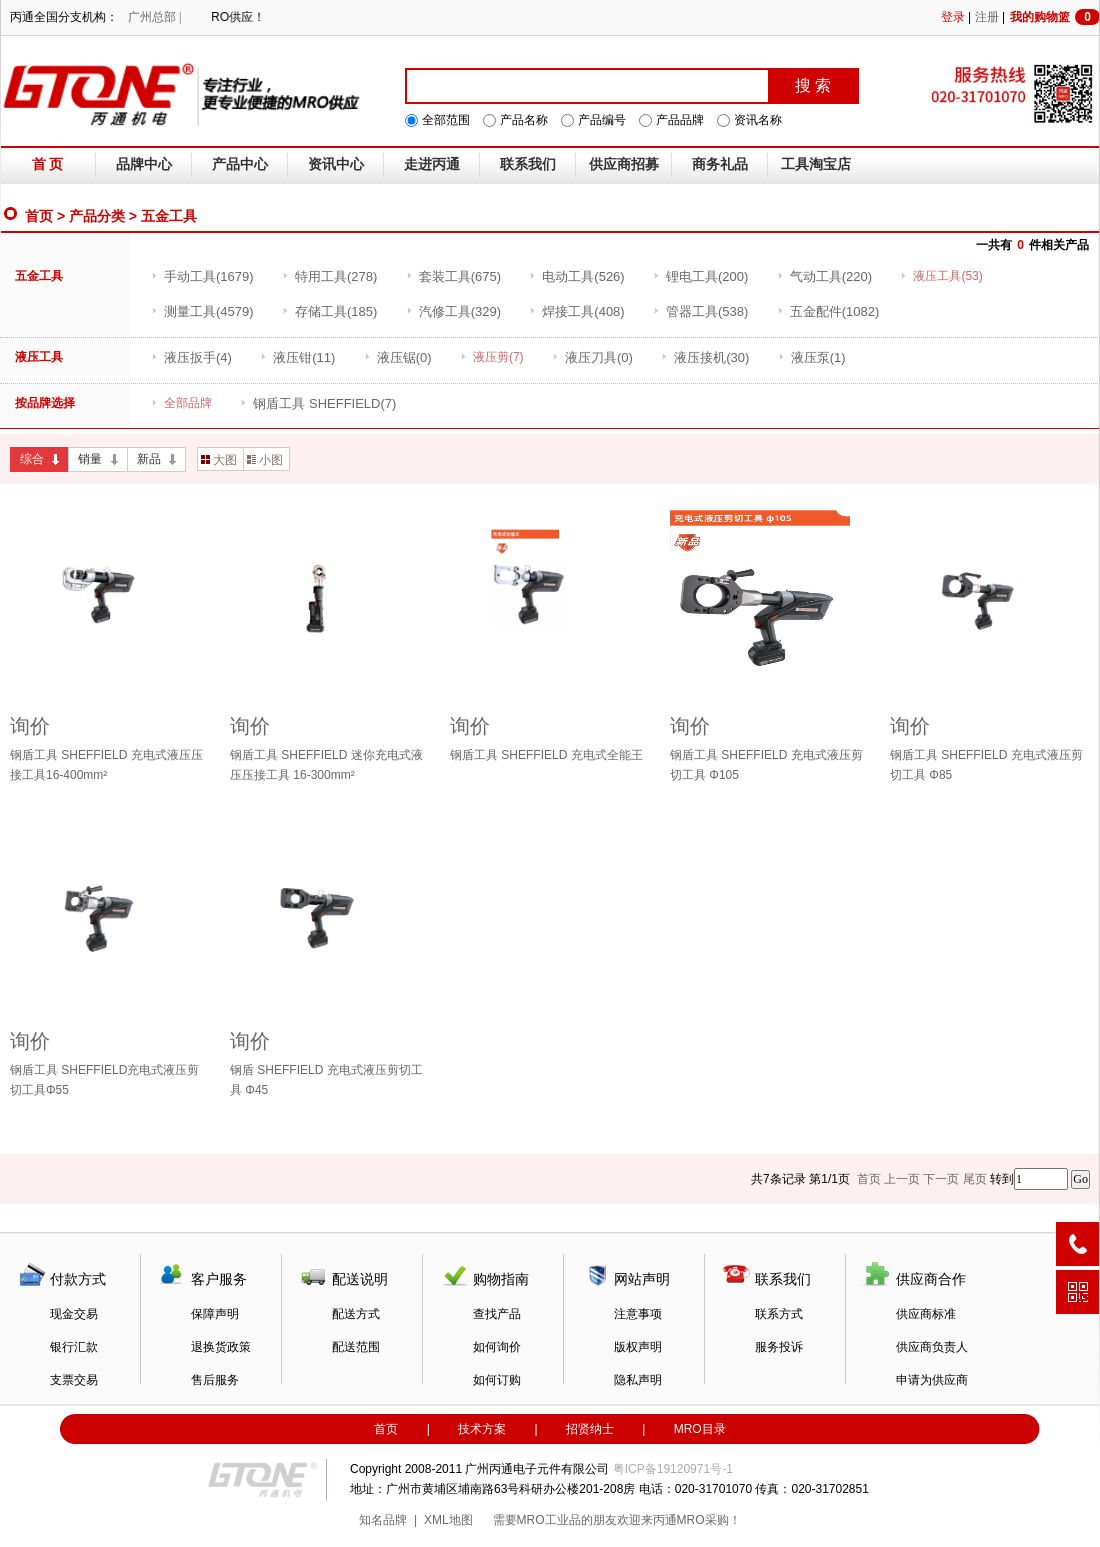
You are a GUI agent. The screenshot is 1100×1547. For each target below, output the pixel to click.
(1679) (202, 276)
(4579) (202, 311)
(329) (453, 311)
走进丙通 (432, 164)
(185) (329, 311)
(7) (318, 403)
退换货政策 (221, 1347)
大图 (219, 460)
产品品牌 (680, 120)
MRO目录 (700, 1429)
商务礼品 (720, 164)
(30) (705, 357)
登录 (953, 17)
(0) (398, 357)
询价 (30, 726)
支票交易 (74, 1380)
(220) (824, 276)
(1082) (828, 311)
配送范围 (356, 1347)
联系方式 (779, 1314)
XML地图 (448, 1520)
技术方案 (482, 1429)
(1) (812, 357)
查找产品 (497, 1314)
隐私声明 (638, 1380)
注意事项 (638, 1314)
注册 (987, 17)
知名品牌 (383, 1520)
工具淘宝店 (816, 164)
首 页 (48, 164)
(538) (700, 311)
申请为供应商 (932, 1380)
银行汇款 (74, 1347)
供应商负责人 (932, 1347)
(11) (297, 357)
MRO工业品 (549, 1520)
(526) (576, 276)
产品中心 (240, 164)
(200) (700, 276)
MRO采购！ (709, 1520)
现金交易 (74, 1314)
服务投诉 (779, 1347)
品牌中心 (144, 164)
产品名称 (524, 120)
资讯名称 (758, 120)
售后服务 (215, 1380)
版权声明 (638, 1347)
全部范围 (446, 120)
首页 (39, 216)
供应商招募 (624, 164)
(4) (191, 357)
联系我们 (528, 164)
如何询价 (497, 1347)
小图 (265, 460)
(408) (576, 311)
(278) (329, 276)
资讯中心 (336, 164)
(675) (453, 276)
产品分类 (97, 216)
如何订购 (497, 1380)
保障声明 (215, 1314)
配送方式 (356, 1314)
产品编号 (602, 120)
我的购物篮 (1055, 17)
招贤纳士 (590, 1429)
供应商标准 (926, 1314)
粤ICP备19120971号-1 (673, 1469)
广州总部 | (154, 17)
